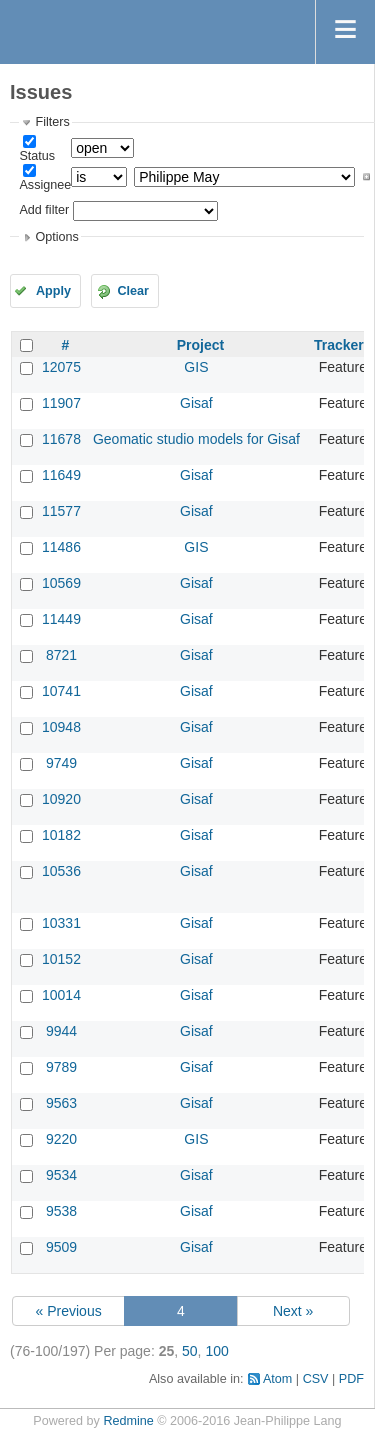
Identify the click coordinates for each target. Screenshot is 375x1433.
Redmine (128, 1421)
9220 (61, 1139)
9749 (61, 763)
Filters (52, 122)
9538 (61, 1211)
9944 (61, 1031)
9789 (61, 1067)
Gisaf (196, 403)
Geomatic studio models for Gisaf (196, 439)
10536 (61, 871)
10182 (61, 835)
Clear (133, 291)
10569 (61, 583)
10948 (61, 727)
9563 (61, 1103)
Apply (53, 291)
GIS (196, 367)
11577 (61, 511)
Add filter (44, 210)
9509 (61, 1247)
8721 (61, 655)
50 (190, 1351)
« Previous (69, 1311)
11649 (61, 475)
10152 (61, 959)
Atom (277, 1379)
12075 (61, 367)
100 (216, 1351)
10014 (61, 995)
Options (56, 237)
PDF (351, 1379)
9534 (61, 1175)
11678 (61, 439)
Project (200, 345)
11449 (61, 619)
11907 (61, 403)
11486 (61, 547)
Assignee (45, 185)
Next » (293, 1311)
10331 (61, 923)
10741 (61, 691)
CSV (316, 1379)
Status (37, 156)
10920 (61, 799)
